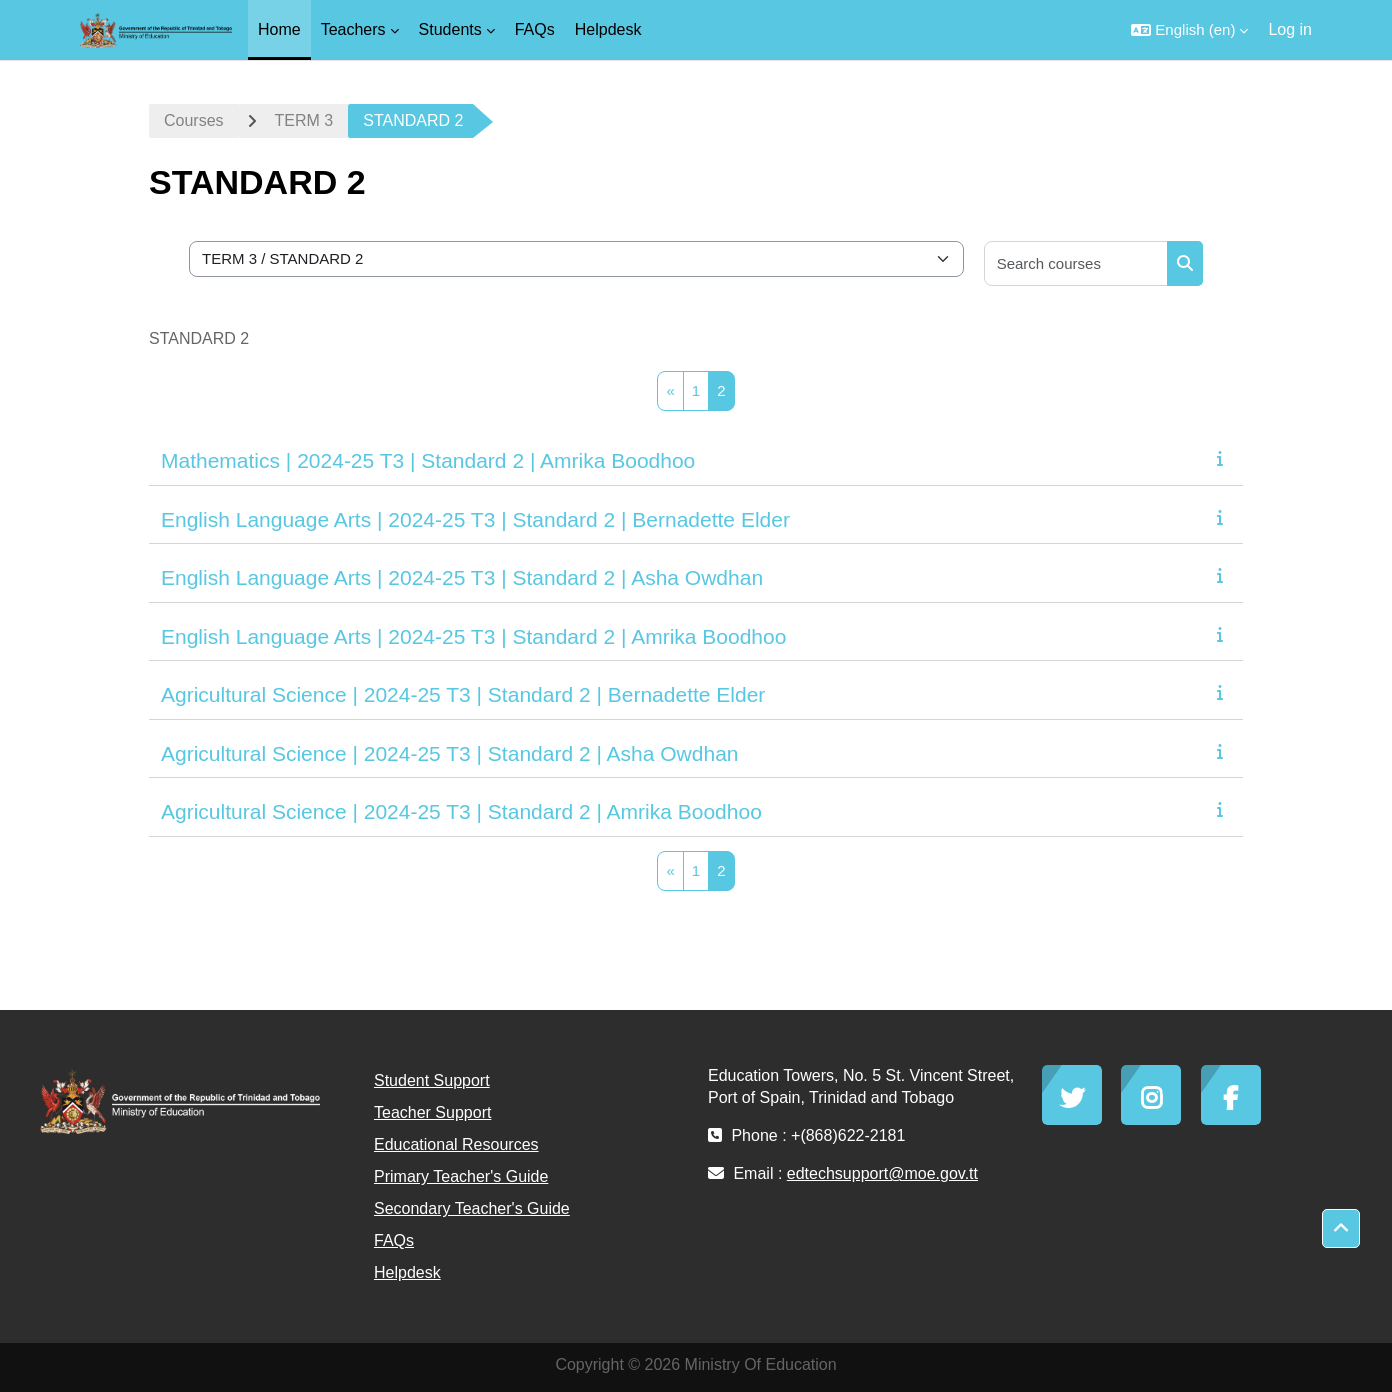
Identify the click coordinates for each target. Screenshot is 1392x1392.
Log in (1290, 29)
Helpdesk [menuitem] (608, 29)
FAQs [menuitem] (535, 29)
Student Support (432, 1080)
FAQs (394, 1240)
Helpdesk (407, 1272)
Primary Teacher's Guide (461, 1176)
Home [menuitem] (279, 29)
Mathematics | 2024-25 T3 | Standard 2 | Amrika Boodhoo (428, 460)
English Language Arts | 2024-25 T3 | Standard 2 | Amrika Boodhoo (473, 636)
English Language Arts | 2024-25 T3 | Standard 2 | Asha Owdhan (462, 577)
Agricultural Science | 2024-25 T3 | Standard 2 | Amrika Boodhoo (461, 811)
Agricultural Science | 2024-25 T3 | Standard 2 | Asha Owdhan (450, 753)
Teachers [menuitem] (353, 29)
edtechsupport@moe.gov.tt (882, 1173)
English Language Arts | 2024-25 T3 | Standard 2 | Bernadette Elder (475, 519)
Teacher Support (432, 1112)
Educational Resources (456, 1144)
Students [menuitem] (450, 29)
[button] (1189, 30)
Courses (194, 120)
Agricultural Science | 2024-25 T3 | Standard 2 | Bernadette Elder (463, 694)
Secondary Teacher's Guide (472, 1208)
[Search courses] (1076, 263)
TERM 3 (304, 120)
